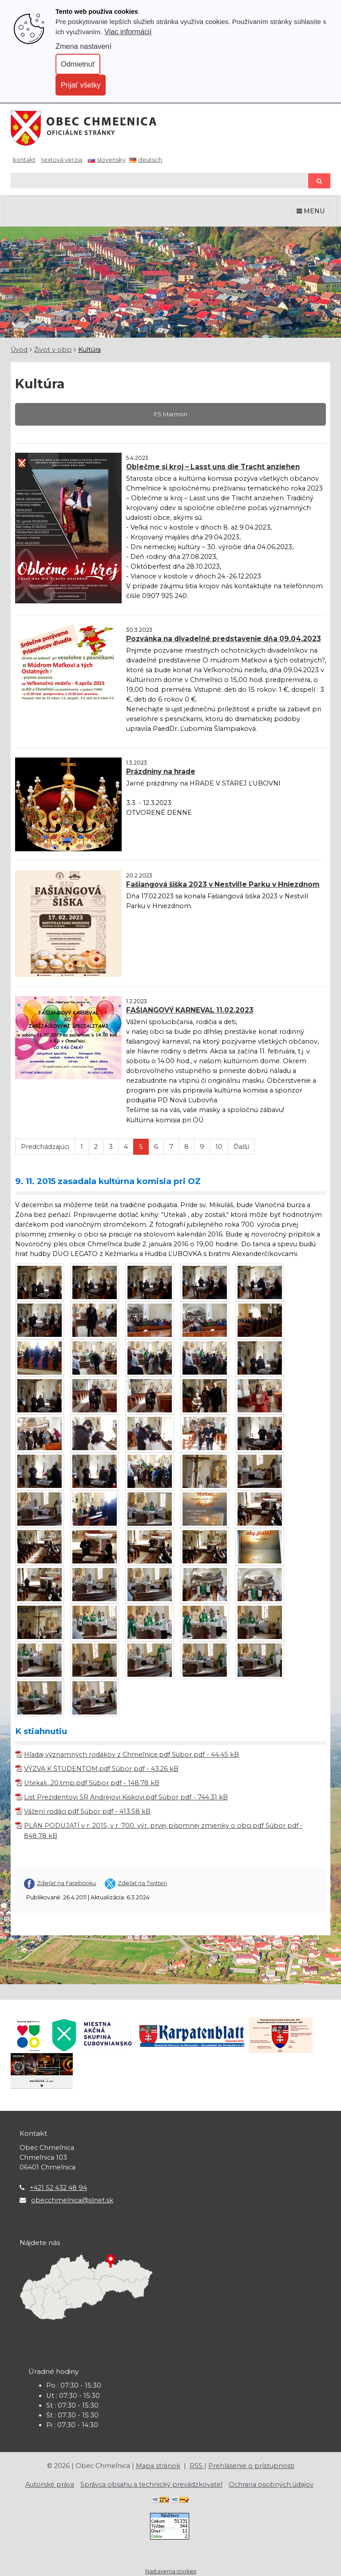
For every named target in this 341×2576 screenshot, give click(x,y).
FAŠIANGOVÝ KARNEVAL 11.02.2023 (190, 1010)
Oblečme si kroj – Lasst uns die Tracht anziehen (213, 467)
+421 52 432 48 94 (58, 2188)
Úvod (19, 350)
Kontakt (24, 159)
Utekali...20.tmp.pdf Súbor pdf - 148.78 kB (91, 1783)
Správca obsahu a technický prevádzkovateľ (151, 2484)
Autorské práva (49, 2484)
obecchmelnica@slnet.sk (72, 2200)
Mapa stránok (158, 2466)
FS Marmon (170, 414)
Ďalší (241, 1147)
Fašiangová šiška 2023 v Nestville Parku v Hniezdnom (223, 884)
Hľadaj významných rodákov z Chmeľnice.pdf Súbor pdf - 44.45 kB (131, 1755)
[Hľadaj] (159, 180)
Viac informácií (128, 32)
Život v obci (52, 350)
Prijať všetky (80, 85)
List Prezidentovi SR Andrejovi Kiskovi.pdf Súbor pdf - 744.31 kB (126, 1797)
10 (218, 1147)
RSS (197, 2466)
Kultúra (89, 350)
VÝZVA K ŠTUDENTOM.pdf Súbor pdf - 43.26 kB (101, 1769)
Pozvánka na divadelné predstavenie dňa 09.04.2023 (223, 638)
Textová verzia (61, 159)
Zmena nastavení (83, 46)
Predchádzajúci (45, 1147)
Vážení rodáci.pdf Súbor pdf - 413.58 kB (87, 1811)
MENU (311, 211)
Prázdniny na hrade (160, 771)
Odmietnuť (78, 64)
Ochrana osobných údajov (271, 2484)
